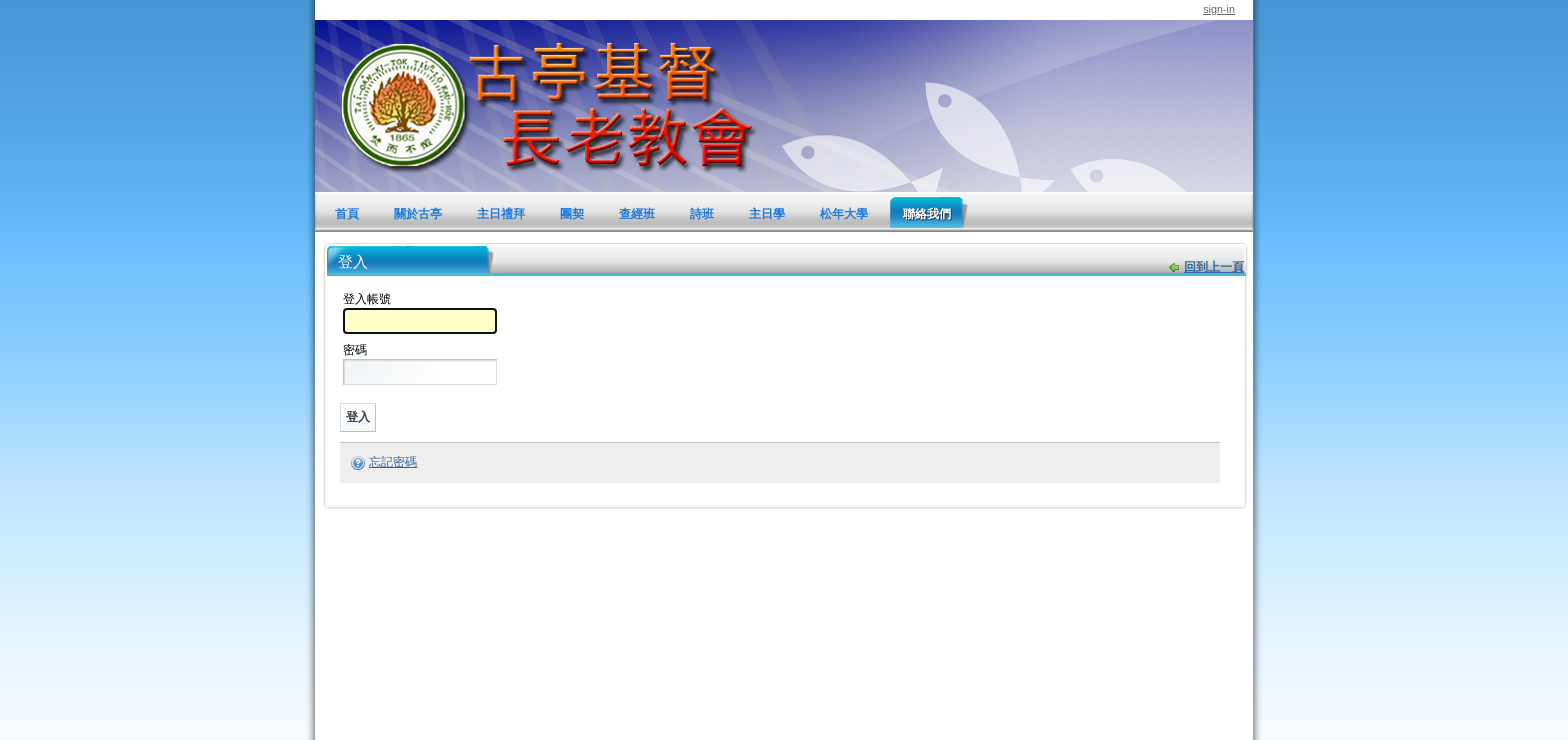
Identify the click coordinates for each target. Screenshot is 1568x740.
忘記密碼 (393, 462)
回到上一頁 (1214, 267)
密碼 (355, 350)
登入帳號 (367, 299)
